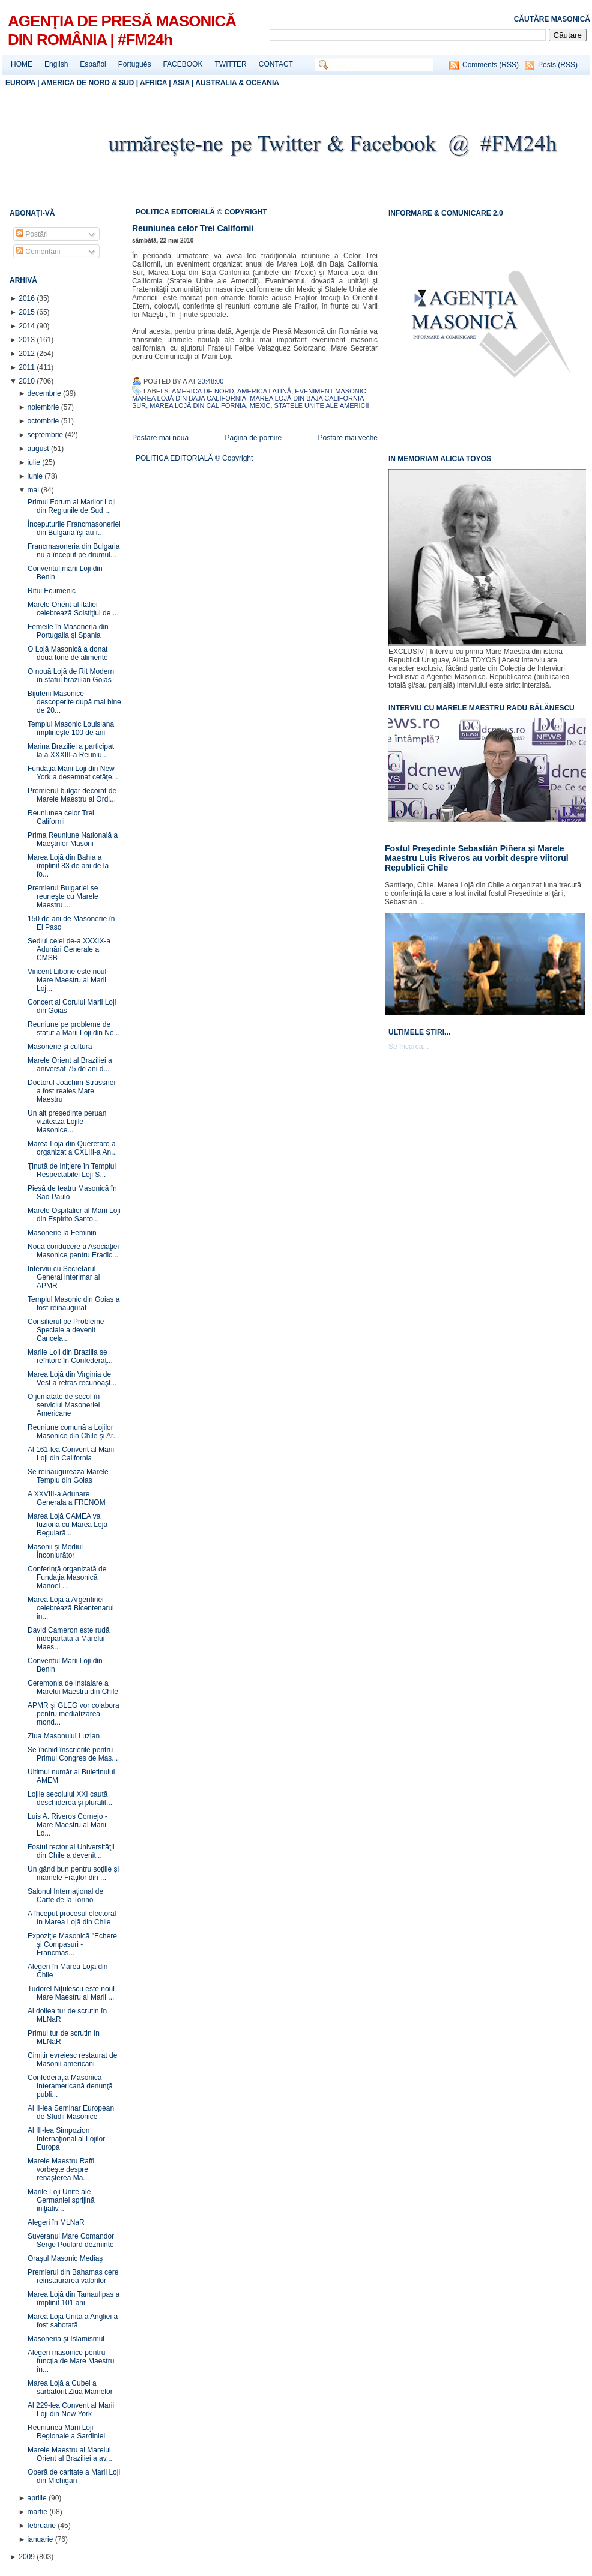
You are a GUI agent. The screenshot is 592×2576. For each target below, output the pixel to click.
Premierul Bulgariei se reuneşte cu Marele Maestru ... (63, 896)
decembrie (45, 393)
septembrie (46, 435)
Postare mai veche (348, 438)
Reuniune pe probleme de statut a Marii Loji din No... (74, 1028)
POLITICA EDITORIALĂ (176, 212)
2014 (28, 326)
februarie (43, 2525)
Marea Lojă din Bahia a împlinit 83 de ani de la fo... (68, 865)
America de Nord (203, 391)
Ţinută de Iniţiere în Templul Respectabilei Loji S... (72, 1170)
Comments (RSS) (490, 65)
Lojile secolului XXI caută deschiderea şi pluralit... (70, 1798)
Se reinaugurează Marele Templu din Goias (68, 1476)
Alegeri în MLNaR (56, 2222)
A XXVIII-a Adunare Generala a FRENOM (67, 1498)
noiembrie (44, 407)
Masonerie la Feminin (62, 1233)
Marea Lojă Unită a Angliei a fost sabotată (73, 2320)
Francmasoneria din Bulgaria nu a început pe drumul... (73, 550)
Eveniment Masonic (330, 391)
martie (39, 2512)
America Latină (264, 391)
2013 (28, 340)
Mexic (260, 405)
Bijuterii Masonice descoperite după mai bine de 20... (74, 702)
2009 (28, 2557)
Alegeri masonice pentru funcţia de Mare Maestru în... (71, 2361)
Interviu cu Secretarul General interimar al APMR (64, 1277)
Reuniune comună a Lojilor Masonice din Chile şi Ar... (73, 1431)
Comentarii (38, 251)
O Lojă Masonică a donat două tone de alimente (68, 653)
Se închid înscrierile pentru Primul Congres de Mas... (73, 1754)
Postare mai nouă (160, 438)
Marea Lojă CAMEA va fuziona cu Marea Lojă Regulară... (67, 1524)
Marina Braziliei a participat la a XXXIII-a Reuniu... (71, 750)
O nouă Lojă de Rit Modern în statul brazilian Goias (71, 675)
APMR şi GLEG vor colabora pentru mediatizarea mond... (73, 1713)
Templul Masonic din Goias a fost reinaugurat (73, 1303)
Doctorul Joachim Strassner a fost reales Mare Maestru (72, 1091)
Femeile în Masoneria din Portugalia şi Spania (68, 631)
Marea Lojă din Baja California (189, 398)
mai (34, 490)
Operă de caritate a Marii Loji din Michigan (74, 2476)
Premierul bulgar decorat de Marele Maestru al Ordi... (72, 795)
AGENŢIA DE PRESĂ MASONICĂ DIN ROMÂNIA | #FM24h (122, 30)
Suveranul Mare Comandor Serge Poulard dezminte (71, 2240)
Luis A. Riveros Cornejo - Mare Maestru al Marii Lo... (67, 1824)
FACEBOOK (182, 64)
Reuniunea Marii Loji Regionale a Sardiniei (66, 2431)
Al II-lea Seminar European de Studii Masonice (71, 2112)
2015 (28, 312)
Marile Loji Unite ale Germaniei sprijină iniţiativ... (61, 2200)
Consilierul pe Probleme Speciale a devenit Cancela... (66, 1330)
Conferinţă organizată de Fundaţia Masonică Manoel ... (67, 1577)
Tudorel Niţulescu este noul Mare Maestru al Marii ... (71, 1993)
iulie (35, 462)
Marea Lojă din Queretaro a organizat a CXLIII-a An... (72, 1148)
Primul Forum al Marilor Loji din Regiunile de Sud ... (72, 506)
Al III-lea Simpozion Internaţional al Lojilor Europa (66, 2138)
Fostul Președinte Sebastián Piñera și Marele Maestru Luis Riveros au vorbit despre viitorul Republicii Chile (477, 858)
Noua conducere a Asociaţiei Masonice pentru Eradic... (73, 1250)
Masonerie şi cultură (60, 1046)
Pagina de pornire (253, 438)
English (56, 64)
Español (93, 64)
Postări (32, 234)
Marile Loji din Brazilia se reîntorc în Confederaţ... (70, 1356)
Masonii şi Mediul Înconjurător (55, 1551)
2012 (28, 353)
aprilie (38, 2498)
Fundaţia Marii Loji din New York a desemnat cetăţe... (73, 772)
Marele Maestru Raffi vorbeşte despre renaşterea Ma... (61, 2169)
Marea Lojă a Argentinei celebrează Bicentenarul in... (71, 1608)
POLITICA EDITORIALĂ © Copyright (194, 458)
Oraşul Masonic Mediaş (65, 2258)
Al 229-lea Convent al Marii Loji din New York (71, 2409)
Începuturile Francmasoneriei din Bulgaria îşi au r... (74, 528)
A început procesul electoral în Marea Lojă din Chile (72, 1917)
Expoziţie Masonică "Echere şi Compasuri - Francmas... (72, 1944)
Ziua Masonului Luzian (64, 1736)
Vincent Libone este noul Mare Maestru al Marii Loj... (67, 980)
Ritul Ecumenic (52, 591)
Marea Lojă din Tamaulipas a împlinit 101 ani (73, 2298)
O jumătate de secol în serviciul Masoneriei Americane (64, 1405)
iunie (36, 476)
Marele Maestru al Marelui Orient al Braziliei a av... (70, 2454)
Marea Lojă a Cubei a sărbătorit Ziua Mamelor (70, 2387)
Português (134, 64)
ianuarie (41, 2539)
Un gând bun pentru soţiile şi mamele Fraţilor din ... (73, 1873)
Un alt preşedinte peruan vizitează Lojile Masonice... (67, 1121)
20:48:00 (211, 381)
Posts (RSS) (558, 65)
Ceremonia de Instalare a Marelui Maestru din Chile (73, 1687)
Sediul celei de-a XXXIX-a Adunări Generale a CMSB (69, 949)
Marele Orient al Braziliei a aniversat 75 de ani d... (70, 1064)
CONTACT (276, 64)
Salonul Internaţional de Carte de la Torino (65, 1895)
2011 (28, 367)
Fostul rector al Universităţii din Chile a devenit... (71, 1851)
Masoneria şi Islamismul (66, 2339)
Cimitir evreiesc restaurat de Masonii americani (72, 2059)
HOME (21, 64)
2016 (28, 298)
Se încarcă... (408, 1046)
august (39, 448)
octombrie (44, 421)
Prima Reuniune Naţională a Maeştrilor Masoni (73, 839)
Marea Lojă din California (198, 405)
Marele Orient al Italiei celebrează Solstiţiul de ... (73, 608)
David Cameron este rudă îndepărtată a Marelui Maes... (69, 1638)
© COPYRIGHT (242, 212)
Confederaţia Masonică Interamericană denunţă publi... (70, 2086)
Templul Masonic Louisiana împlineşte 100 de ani (71, 728)
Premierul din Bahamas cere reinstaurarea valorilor (73, 2276)
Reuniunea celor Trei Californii (61, 817)
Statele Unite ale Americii (321, 405)
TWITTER (230, 64)
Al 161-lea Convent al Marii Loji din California (71, 1453)
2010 (28, 381)
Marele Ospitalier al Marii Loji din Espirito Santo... (74, 1214)
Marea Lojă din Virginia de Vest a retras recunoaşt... (72, 1378)
